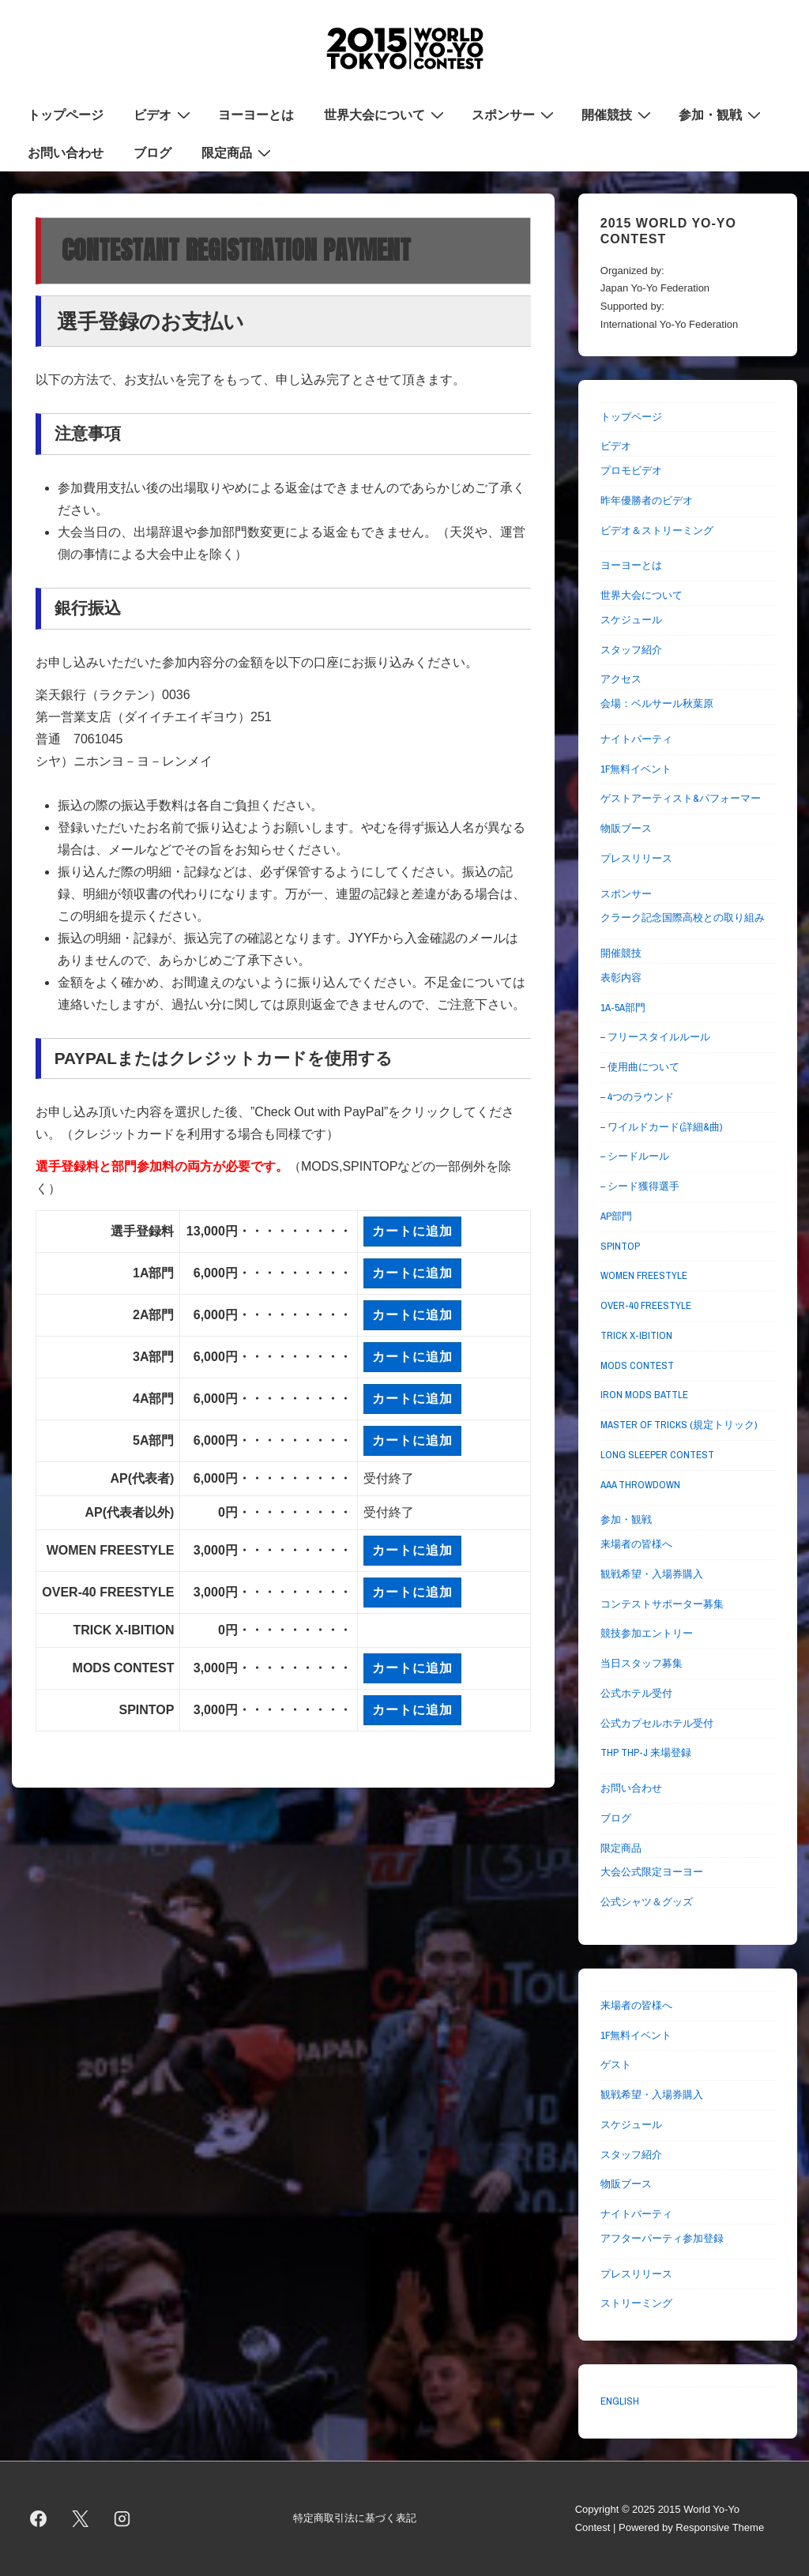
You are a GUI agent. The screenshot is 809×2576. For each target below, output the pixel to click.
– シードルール (634, 1156)
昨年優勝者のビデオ (646, 500)
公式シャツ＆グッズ (646, 1901)
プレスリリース (636, 858)
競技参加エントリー (646, 1633)
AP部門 (616, 1216)
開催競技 (618, 114)
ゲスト (615, 2064)
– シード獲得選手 (639, 1186)
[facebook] (39, 2519)
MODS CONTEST (637, 1365)
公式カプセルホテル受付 (656, 1723)
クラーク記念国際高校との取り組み (682, 917)
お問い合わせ (65, 152)
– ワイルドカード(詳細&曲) (661, 1127)
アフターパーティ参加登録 (662, 2238)
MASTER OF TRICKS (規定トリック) (678, 1424)
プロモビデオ (631, 470)
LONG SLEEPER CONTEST (657, 1454)
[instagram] (122, 2519)
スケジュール (631, 619)
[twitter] (81, 2519)
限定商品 (238, 152)
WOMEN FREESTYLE (643, 1275)
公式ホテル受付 (636, 1693)
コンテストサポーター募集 (662, 1604)
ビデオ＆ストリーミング (656, 530)
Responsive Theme (719, 2527)
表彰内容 (621, 977)
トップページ (65, 114)
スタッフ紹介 (631, 649)
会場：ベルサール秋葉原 (656, 703)
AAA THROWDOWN (640, 1484)
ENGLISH (619, 2401)
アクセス (621, 679)
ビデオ (164, 114)
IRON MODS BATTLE (644, 1394)
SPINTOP (620, 1246)
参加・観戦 (722, 114)
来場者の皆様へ (636, 1544)
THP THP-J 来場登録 (645, 1752)
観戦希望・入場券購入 (651, 1574)
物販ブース (626, 828)
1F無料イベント (636, 769)
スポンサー (515, 114)
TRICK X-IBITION (636, 1335)
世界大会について (386, 114)
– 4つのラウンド (637, 1097)
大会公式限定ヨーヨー (651, 1871)
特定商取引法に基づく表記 (354, 2518)
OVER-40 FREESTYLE (645, 1305)
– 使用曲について (639, 1067)
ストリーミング (636, 2303)
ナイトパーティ (636, 739)
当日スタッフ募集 (641, 1663)
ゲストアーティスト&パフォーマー (680, 798)
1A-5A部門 (622, 1007)
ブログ (152, 152)
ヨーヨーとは (256, 114)
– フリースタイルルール (655, 1037)
